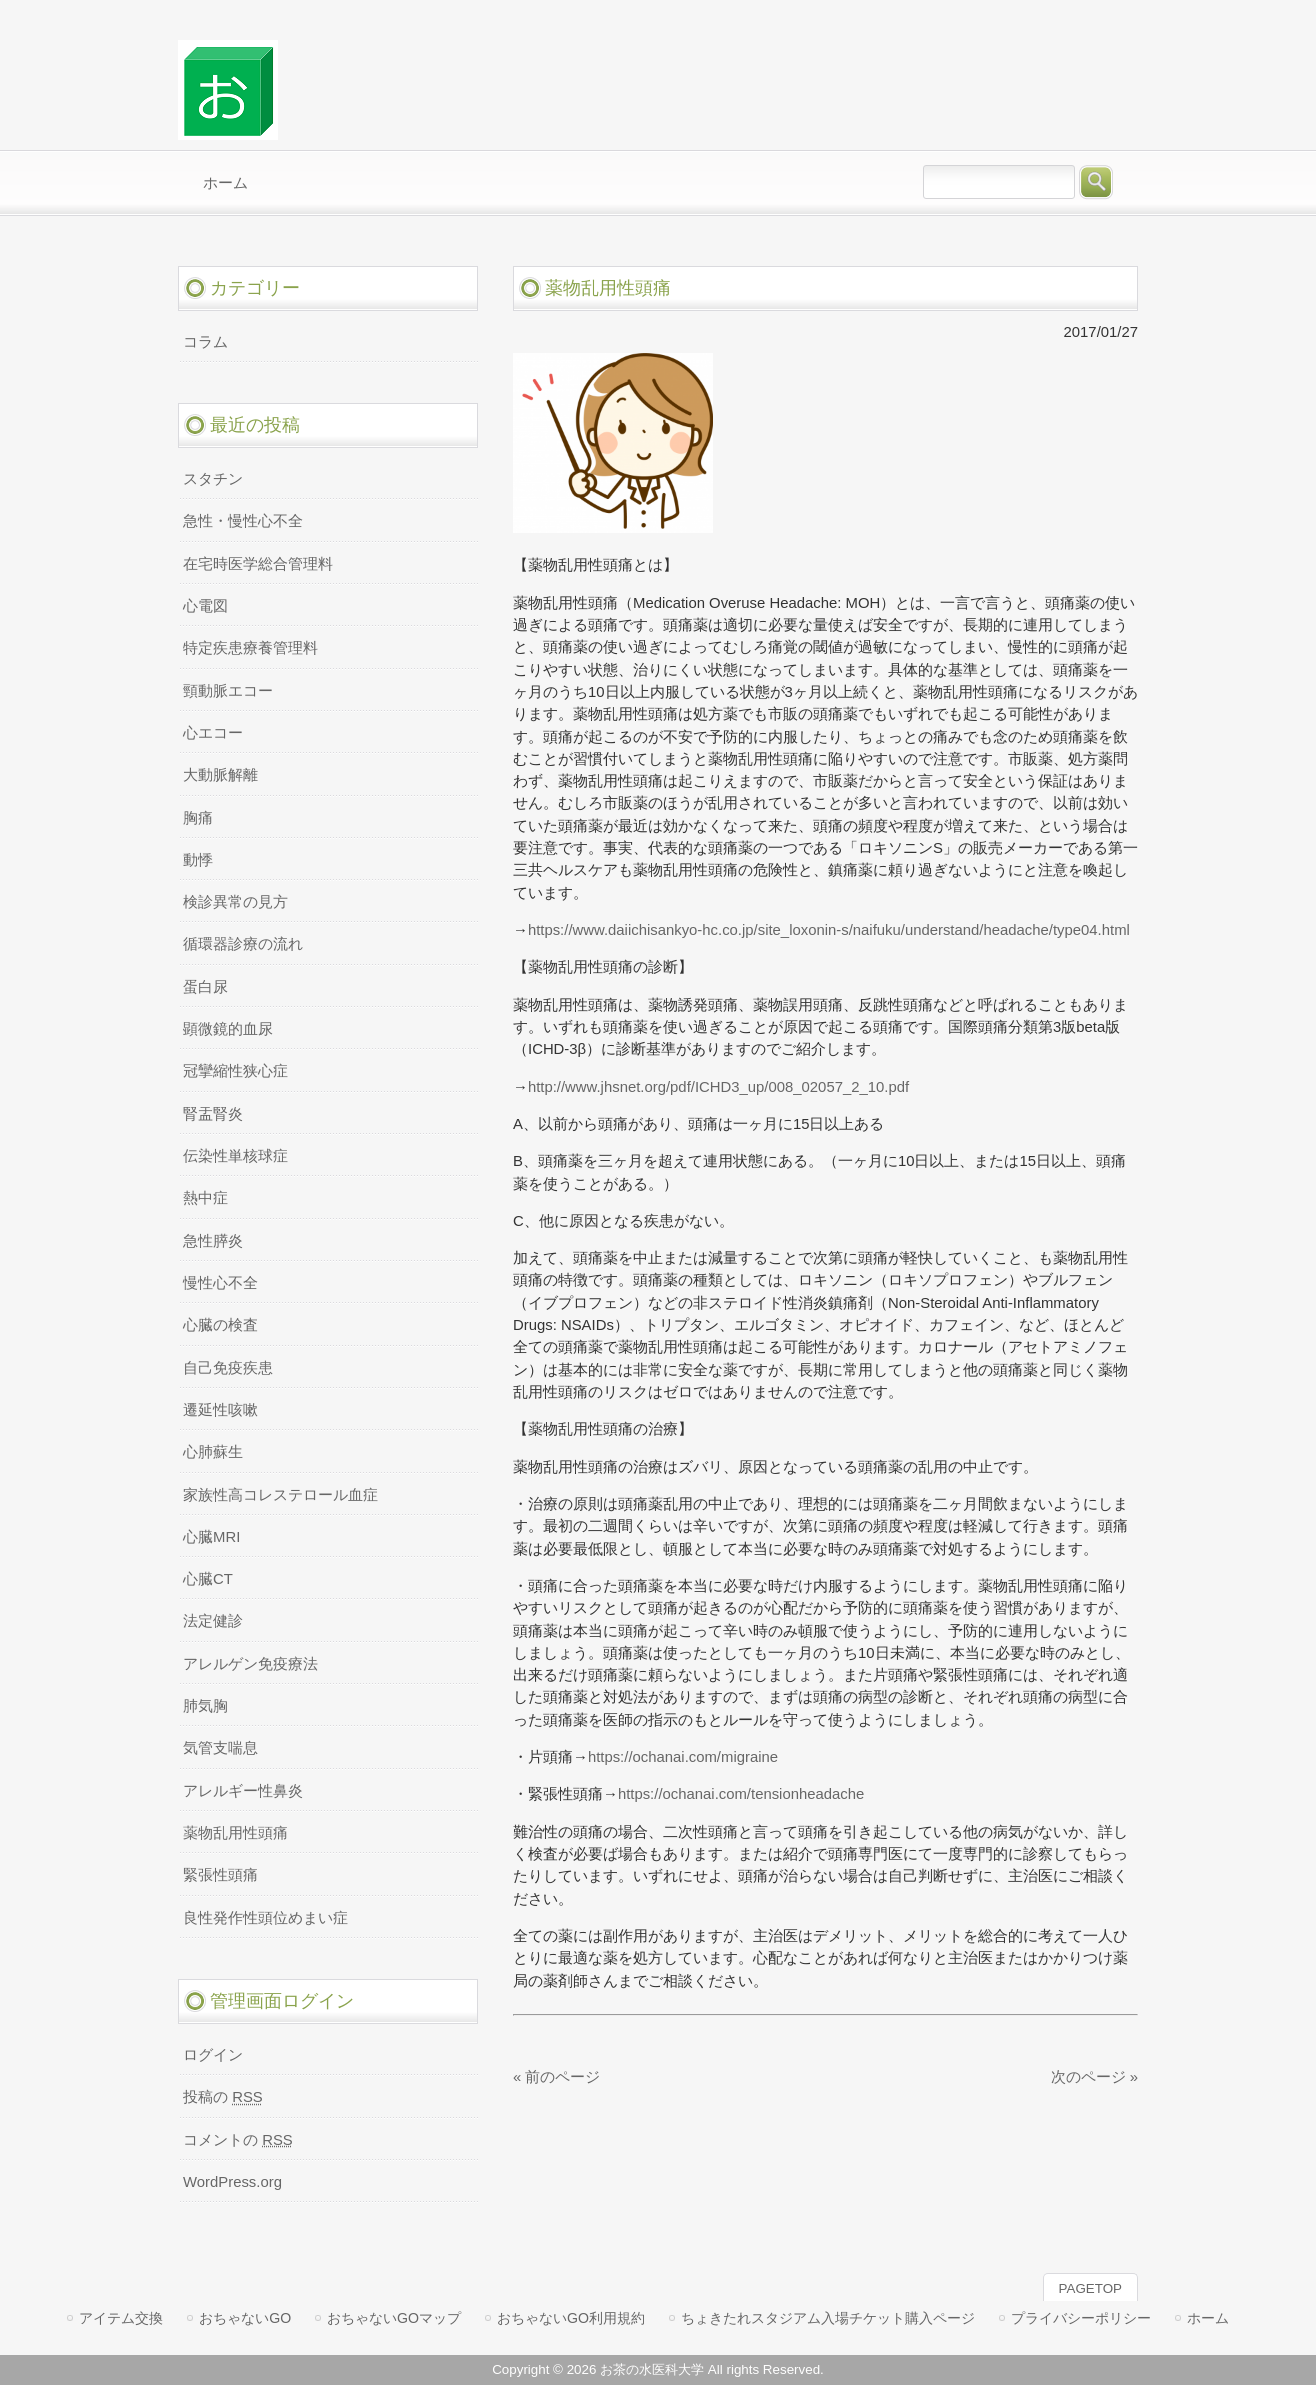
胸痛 (198, 818)
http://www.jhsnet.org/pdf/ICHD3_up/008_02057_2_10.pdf (718, 1087)
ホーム (1208, 2318)
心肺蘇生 (213, 1452)
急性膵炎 (213, 1241)
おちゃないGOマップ (394, 2318)
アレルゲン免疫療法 (250, 1664)
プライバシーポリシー (1081, 2318)
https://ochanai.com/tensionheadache (741, 1794)
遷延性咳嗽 (220, 1410)
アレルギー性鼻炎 (243, 1791)
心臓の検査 (220, 1325)
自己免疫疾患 (228, 1368)
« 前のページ (556, 2077)
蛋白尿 (205, 987)
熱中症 (205, 1198)
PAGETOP (1090, 2288)
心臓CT (208, 1579)
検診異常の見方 (235, 902)
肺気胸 (205, 1706)
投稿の (223, 2097)
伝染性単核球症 (235, 1156)
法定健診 (213, 1621)
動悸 (198, 860)
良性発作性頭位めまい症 (265, 1918)
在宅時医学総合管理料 (258, 564)
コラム (205, 342)
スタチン (213, 479)
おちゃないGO (245, 2318)
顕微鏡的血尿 (228, 1029)
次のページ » (1094, 2077)
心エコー (213, 733)
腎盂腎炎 (213, 1114)
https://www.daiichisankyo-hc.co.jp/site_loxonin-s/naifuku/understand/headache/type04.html (829, 930)
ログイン (213, 2055)
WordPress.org (232, 2182)
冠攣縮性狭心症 (235, 1071)
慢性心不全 (220, 1283)
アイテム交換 (121, 2318)
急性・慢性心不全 (243, 521)
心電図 (205, 606)
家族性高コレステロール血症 (280, 1495)
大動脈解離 (220, 775)
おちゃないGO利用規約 (571, 2318)
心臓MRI (211, 1537)
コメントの (238, 2140)
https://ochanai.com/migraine (683, 1757)
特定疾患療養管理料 (250, 648)
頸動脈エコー (228, 691)
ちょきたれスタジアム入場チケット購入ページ (828, 2318)
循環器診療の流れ (243, 944)
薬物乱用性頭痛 (235, 1833)
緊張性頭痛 (220, 1875)
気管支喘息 (220, 1748)
